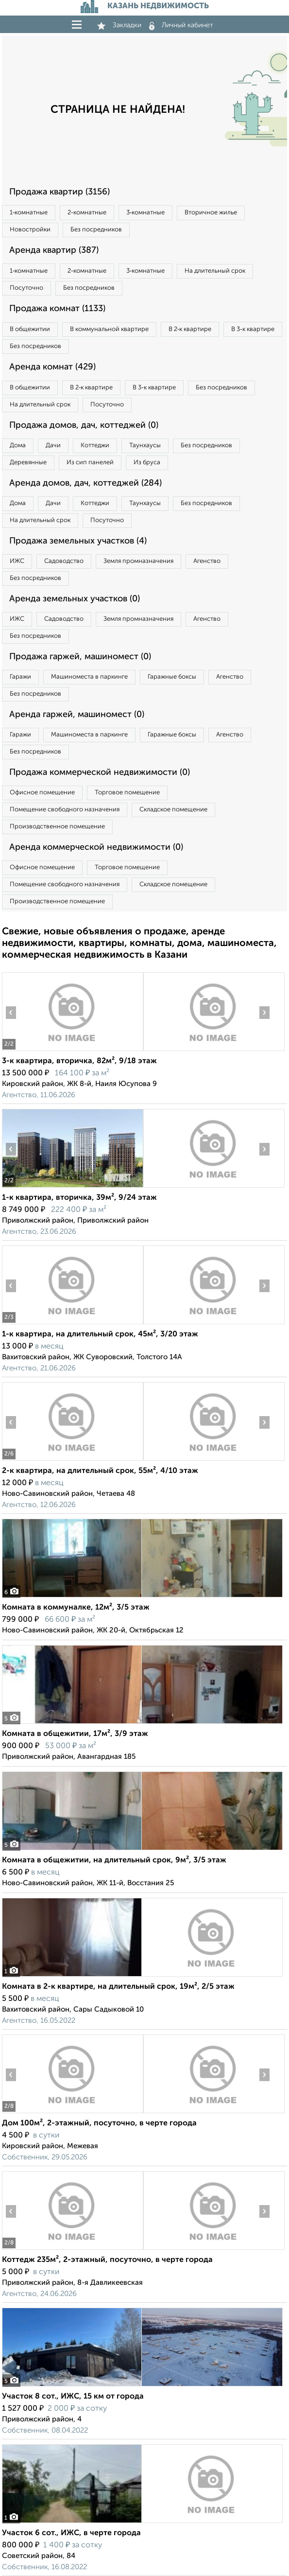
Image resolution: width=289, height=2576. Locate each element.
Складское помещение (173, 809)
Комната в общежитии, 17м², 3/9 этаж (75, 1734)
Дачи (53, 445)
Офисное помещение (42, 792)
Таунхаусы (145, 445)
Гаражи (20, 677)
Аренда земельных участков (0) (74, 599)
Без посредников (96, 230)
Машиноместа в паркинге (89, 677)
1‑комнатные (29, 213)
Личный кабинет (181, 25)
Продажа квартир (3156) (59, 192)
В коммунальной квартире (109, 329)
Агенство (207, 561)
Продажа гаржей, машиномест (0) (80, 656)
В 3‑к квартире (252, 329)
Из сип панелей (90, 462)
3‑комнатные (145, 213)
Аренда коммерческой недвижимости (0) (96, 847)
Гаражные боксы (172, 677)
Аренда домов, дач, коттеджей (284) (85, 483)
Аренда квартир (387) (54, 250)
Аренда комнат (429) (52, 367)
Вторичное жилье (211, 213)
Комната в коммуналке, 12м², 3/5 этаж (76, 1608)
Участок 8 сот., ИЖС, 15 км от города (73, 2397)
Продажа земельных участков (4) (78, 541)
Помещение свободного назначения (64, 809)
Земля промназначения (138, 561)
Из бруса (147, 462)
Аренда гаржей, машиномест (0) (76, 714)
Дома (18, 445)
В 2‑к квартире (190, 329)
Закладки (119, 25)
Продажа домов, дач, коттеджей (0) (83, 425)
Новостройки (30, 230)
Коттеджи (95, 445)
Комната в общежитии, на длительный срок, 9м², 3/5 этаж (114, 1860)
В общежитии (30, 329)
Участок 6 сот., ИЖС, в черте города (71, 2533)
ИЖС (17, 561)
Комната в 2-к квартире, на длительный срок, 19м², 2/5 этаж (118, 1987)
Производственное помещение (57, 827)
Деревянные (28, 462)
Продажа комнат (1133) (57, 308)
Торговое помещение (127, 792)
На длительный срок (215, 271)
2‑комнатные (87, 213)
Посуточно (26, 288)
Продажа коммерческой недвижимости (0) (99, 772)
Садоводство (64, 561)
